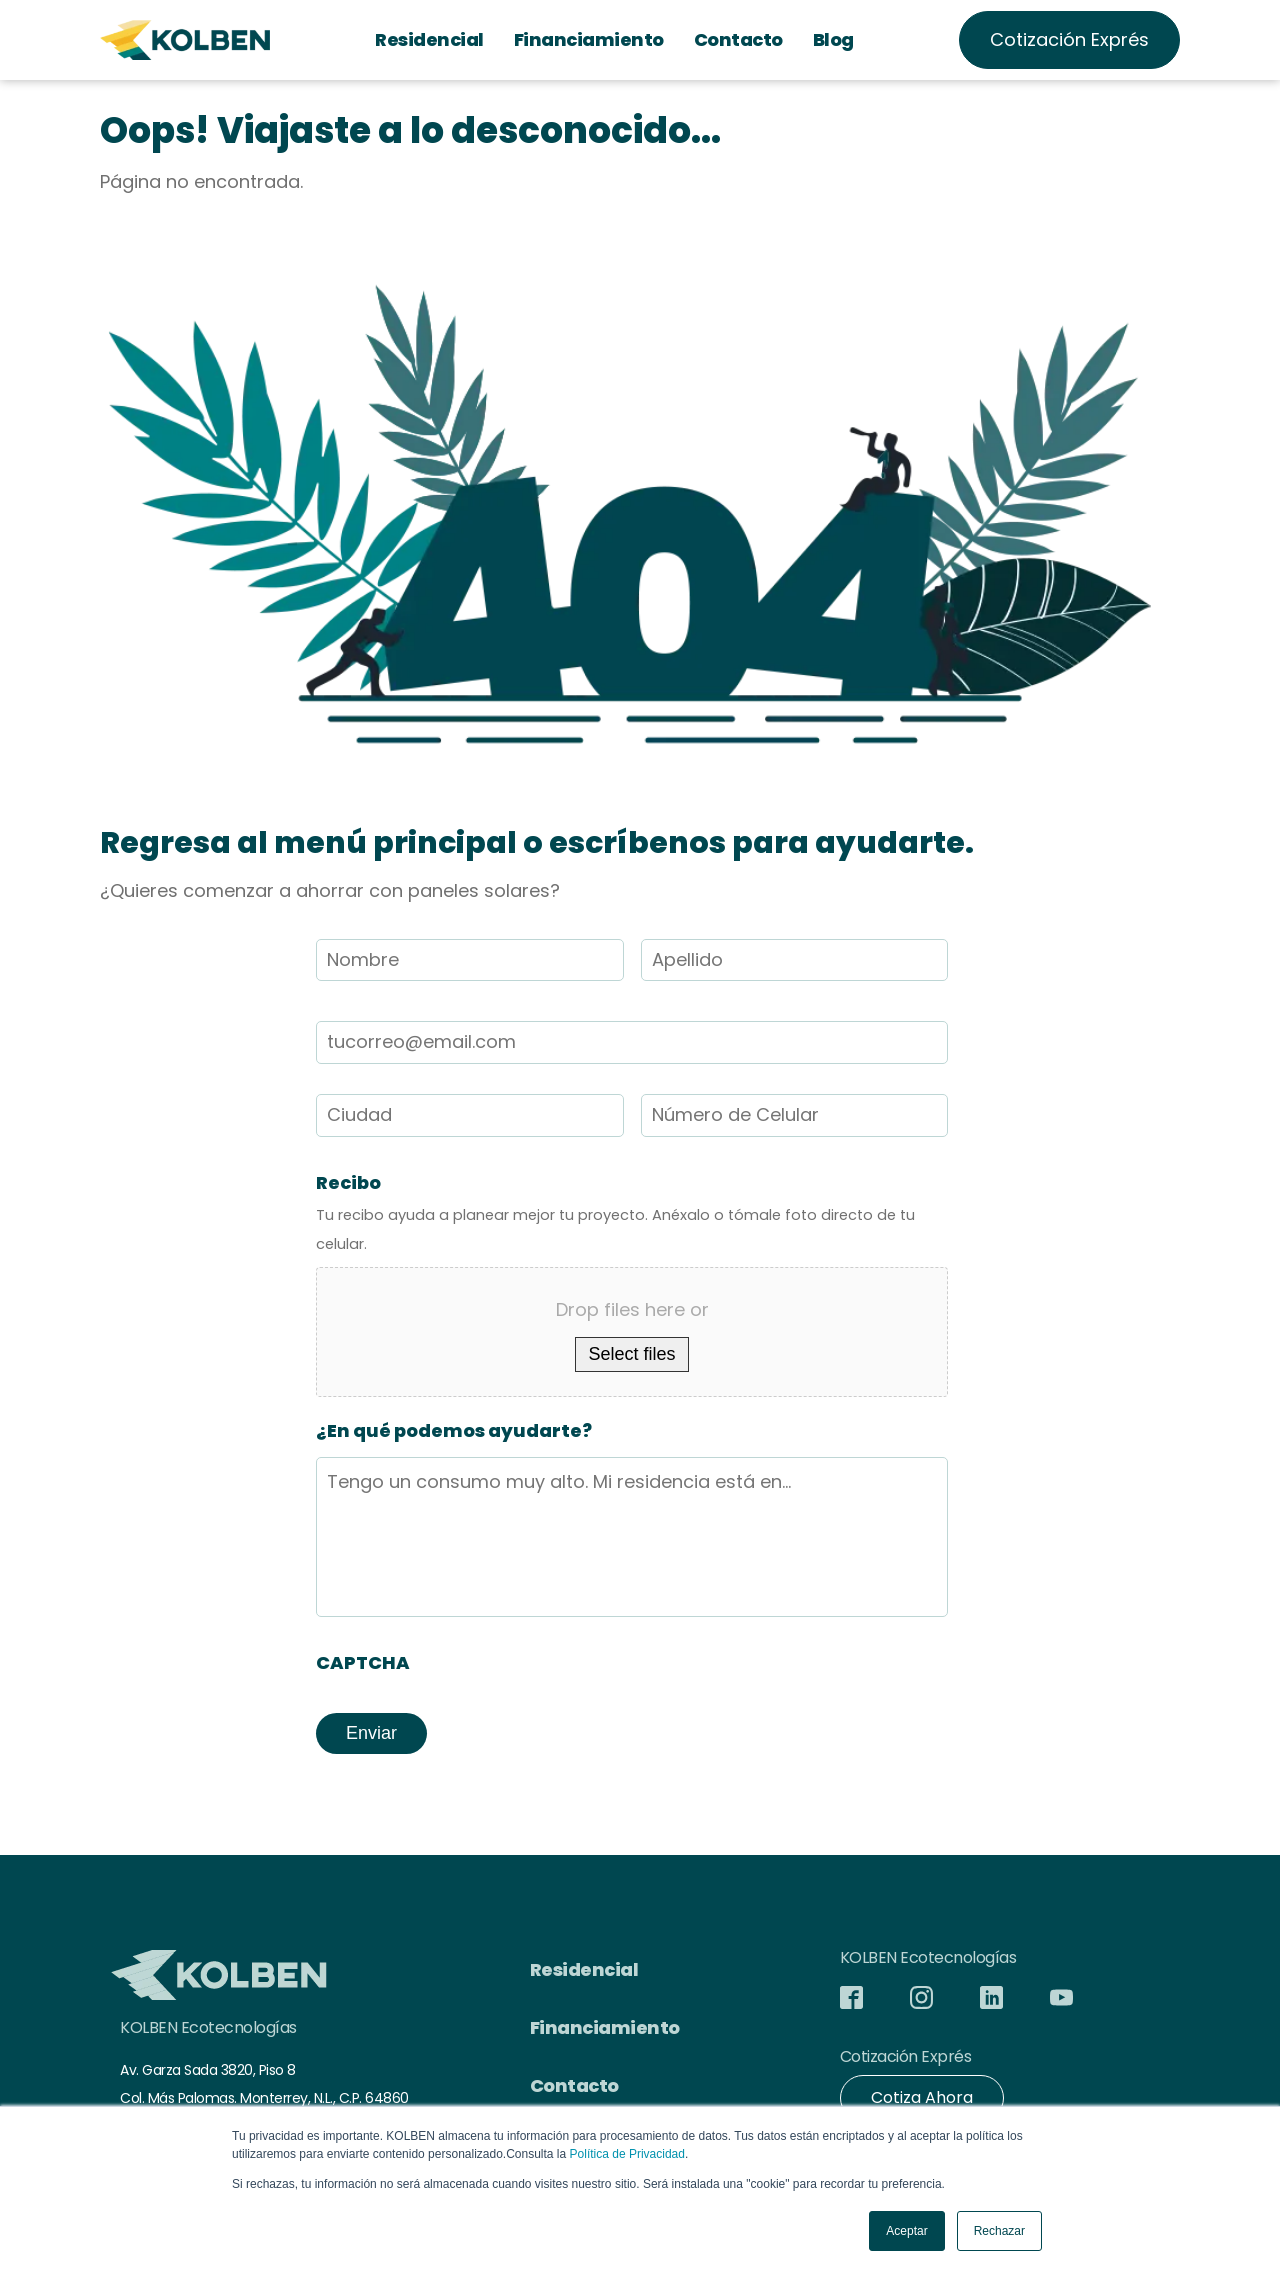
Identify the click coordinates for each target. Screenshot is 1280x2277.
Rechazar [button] (999, 2231)
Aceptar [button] (906, 2231)
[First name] (470, 960)
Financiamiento (589, 39)
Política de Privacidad (627, 2154)
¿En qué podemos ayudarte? (454, 1430)
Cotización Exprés (1069, 39)
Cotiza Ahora (922, 2097)
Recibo (348, 1182)
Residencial (429, 39)
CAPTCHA (363, 1662)
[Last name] (795, 960)
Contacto (738, 39)
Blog (833, 39)
